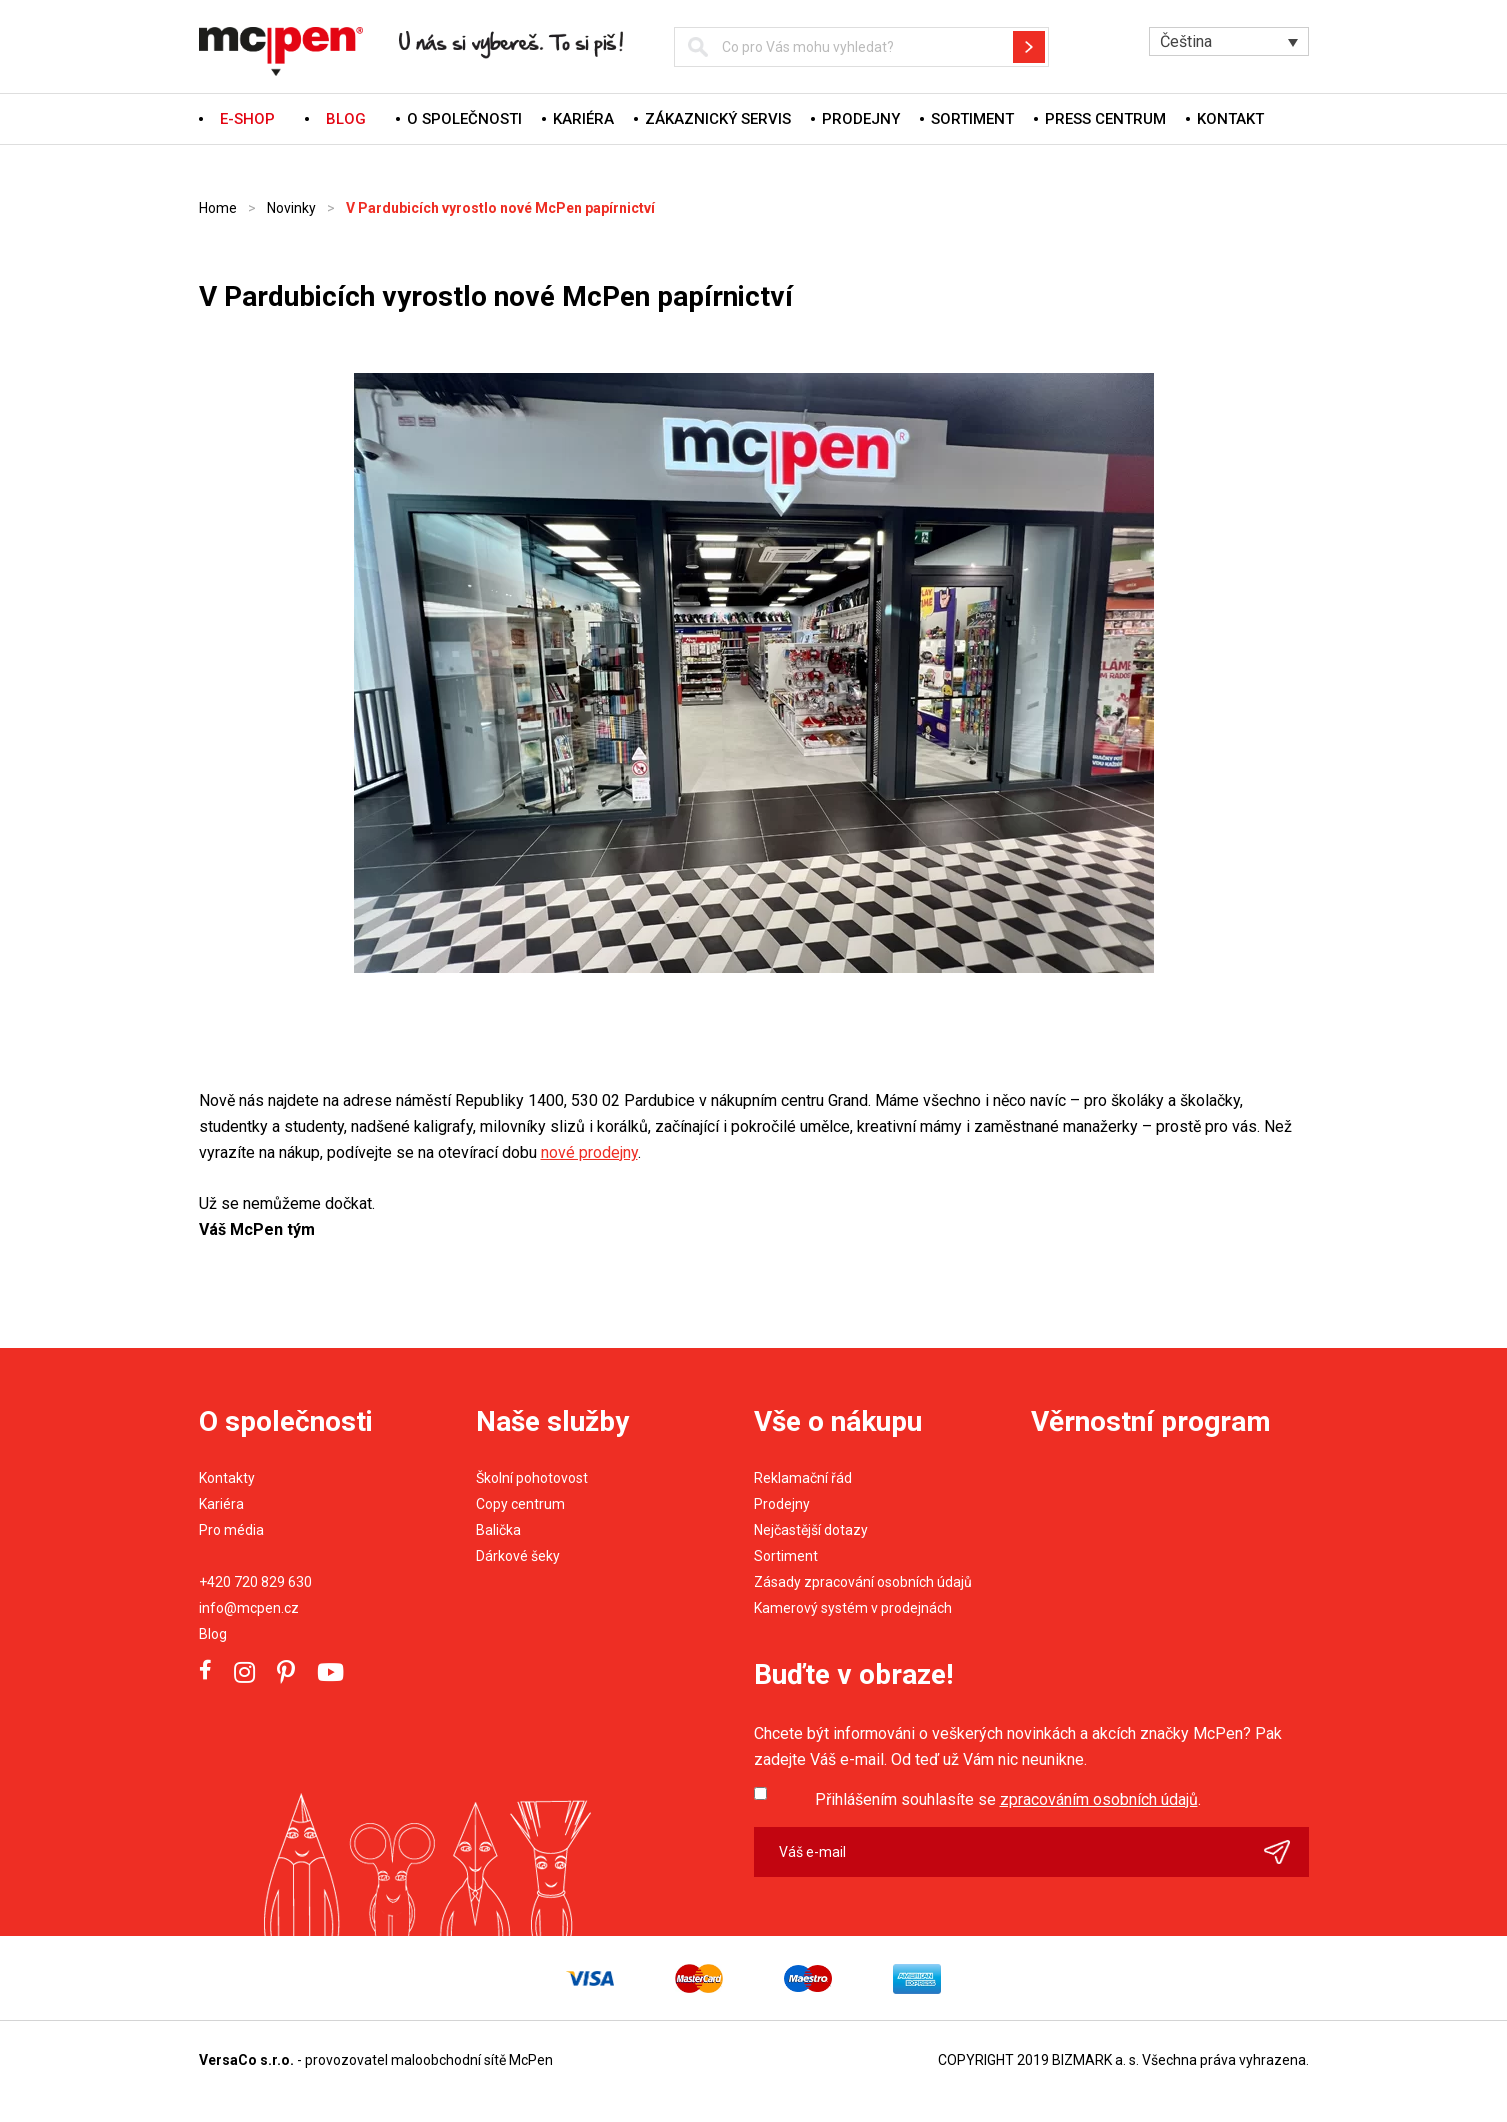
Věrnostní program (1151, 1421)
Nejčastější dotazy (811, 1530)
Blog (213, 1634)
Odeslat (1286, 1852)
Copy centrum (520, 1504)
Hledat (1029, 47)
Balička (498, 1530)
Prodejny (861, 119)
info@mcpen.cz (249, 1608)
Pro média (231, 1530)
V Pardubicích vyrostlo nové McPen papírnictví (500, 208)
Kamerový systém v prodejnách (853, 1608)
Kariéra (583, 119)
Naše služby (552, 1421)
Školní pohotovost (532, 1478)
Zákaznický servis (718, 119)
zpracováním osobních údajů (1099, 1799)
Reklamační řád (803, 1478)
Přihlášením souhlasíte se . (1008, 1799)
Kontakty (227, 1478)
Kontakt (1230, 119)
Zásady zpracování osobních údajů (863, 1582)
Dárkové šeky (518, 1556)
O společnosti (464, 119)
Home (218, 208)
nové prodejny (589, 1152)
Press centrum (1105, 119)
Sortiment (972, 119)
